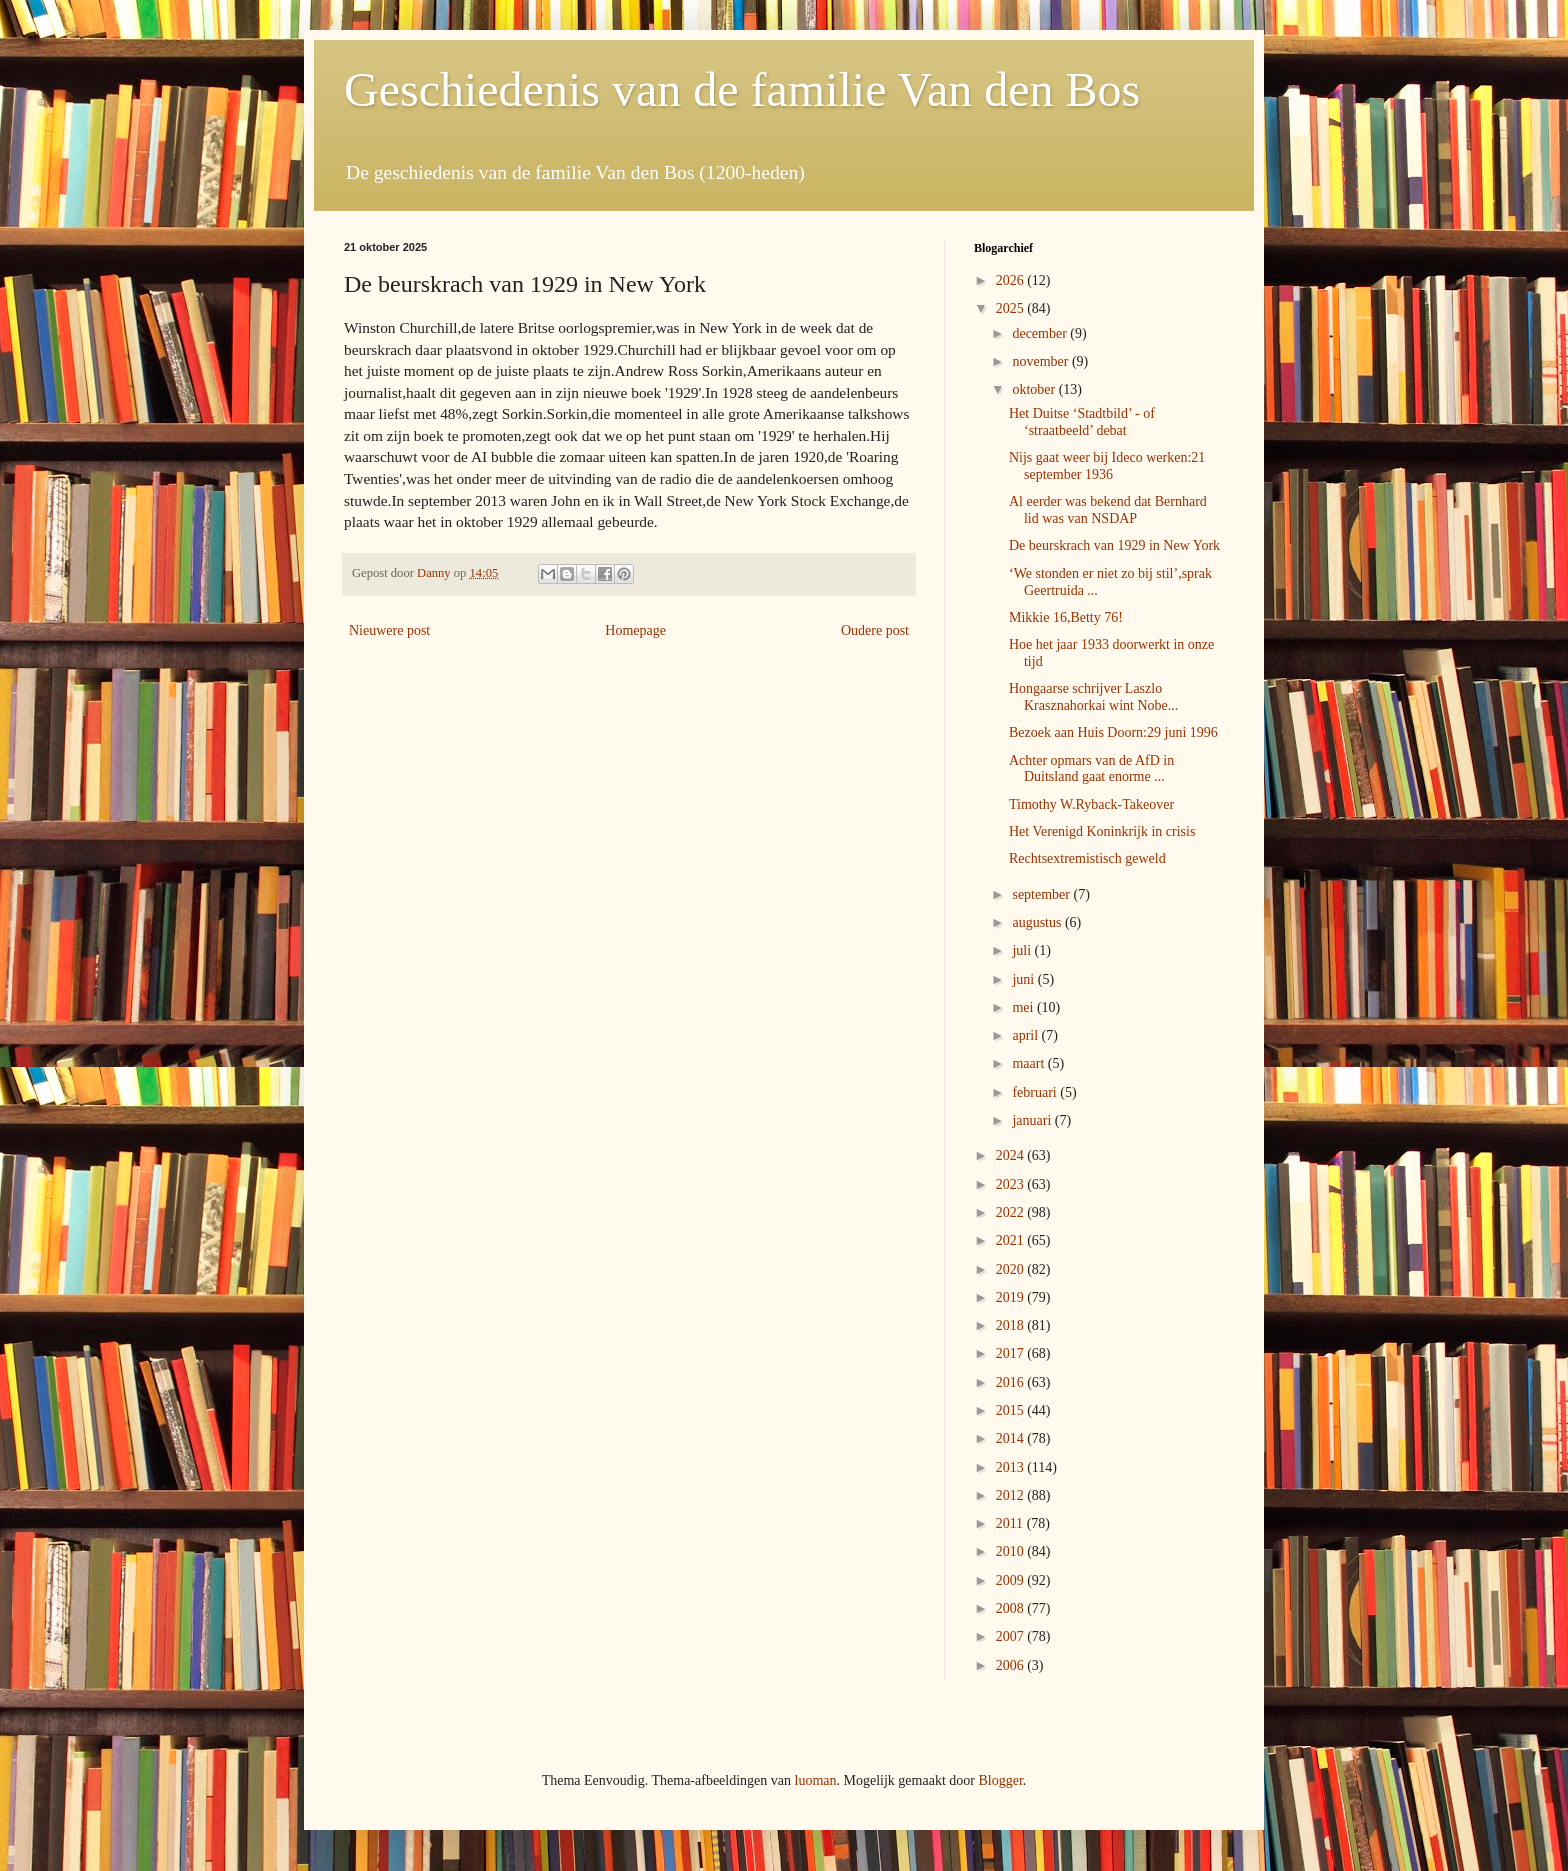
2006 (1012, 1665)
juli (1023, 950)
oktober (1035, 389)
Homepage (635, 630)
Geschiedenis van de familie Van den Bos (742, 89)
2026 (1012, 280)
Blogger (1000, 1780)
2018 (1012, 1325)
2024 (1012, 1155)
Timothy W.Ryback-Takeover (1091, 804)
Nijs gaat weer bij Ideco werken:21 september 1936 (1107, 466)
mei (1024, 1007)
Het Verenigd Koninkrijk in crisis (1102, 831)
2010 (1012, 1551)
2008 (1012, 1608)
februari (1036, 1092)
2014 (1012, 1438)
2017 (1012, 1353)
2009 (1012, 1580)
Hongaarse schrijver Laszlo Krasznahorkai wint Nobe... (1093, 697)
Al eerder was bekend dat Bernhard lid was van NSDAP (1108, 510)
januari (1033, 1120)
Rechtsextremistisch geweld (1087, 858)
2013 (1012, 1467)
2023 (1012, 1184)
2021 (1012, 1240)
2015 (1012, 1410)
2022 (1012, 1212)
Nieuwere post (389, 630)
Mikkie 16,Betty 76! (1066, 617)
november (1041, 361)
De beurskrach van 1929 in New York (1114, 545)
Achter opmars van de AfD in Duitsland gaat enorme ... (1091, 769)
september (1042, 894)
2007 (1012, 1636)
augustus (1038, 922)
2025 (1012, 308)
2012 (1012, 1495)
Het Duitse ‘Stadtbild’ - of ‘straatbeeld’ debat (1082, 422)
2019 (1012, 1297)
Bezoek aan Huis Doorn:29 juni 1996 (1113, 732)
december (1041, 333)
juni (1024, 979)
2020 (1012, 1269)
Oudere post (875, 630)
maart (1029, 1063)
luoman (816, 1780)
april (1026, 1035)
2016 (1012, 1382)
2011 (1011, 1523)
